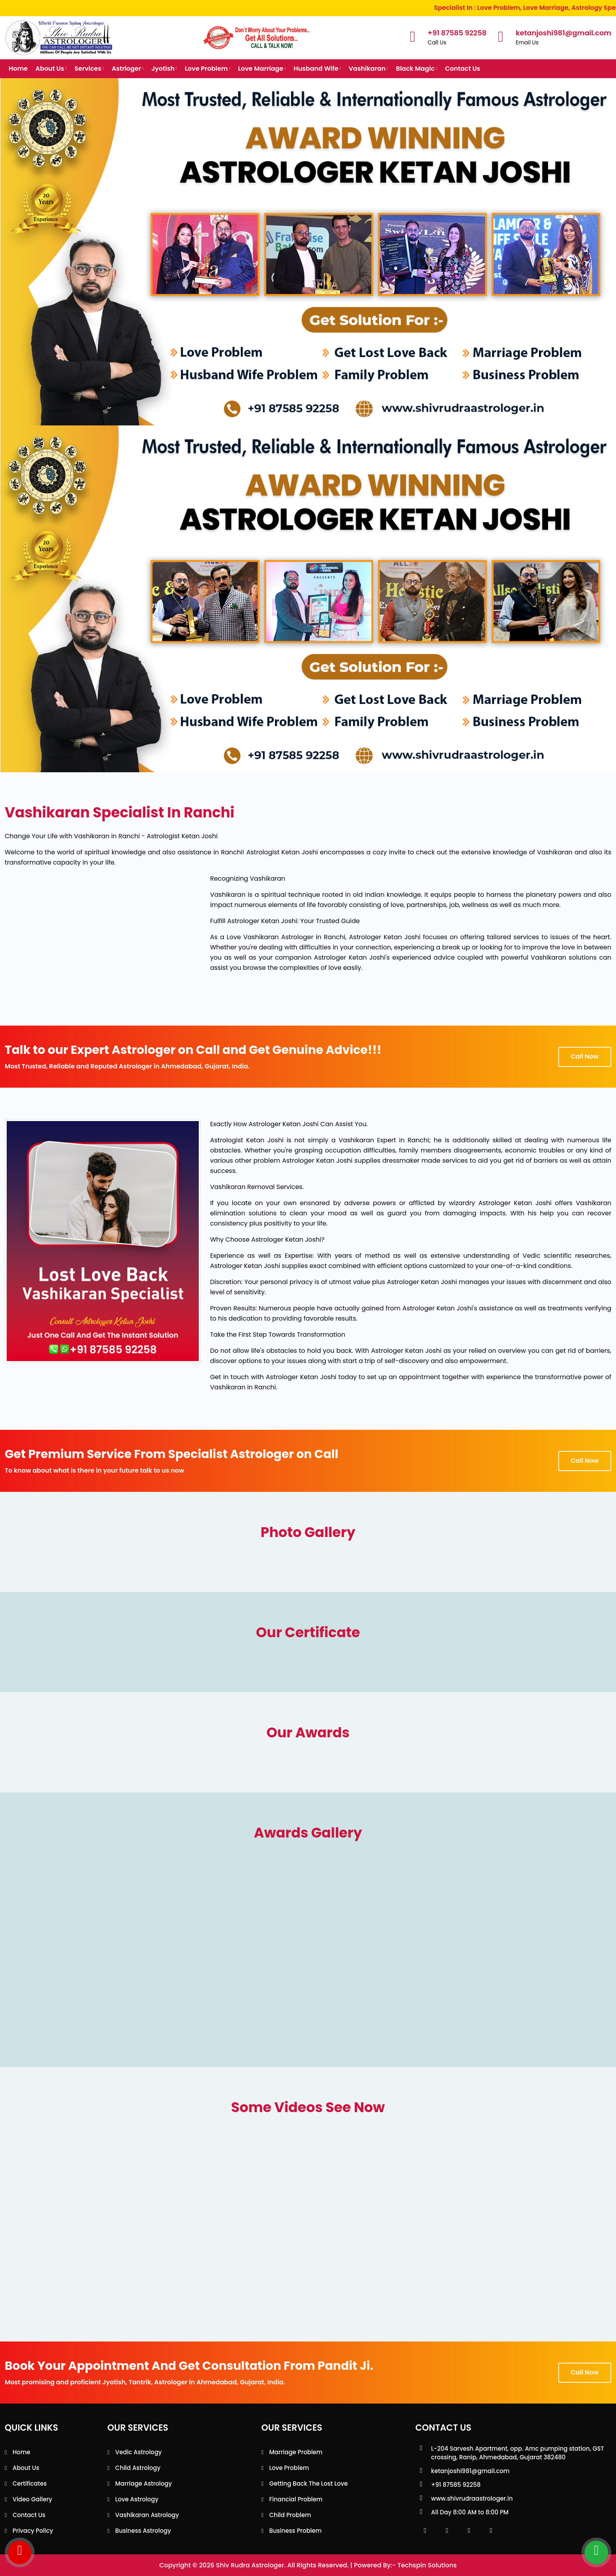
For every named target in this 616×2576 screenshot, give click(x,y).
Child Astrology (137, 2468)
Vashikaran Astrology (147, 2515)
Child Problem (290, 2515)
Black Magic (416, 68)
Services (89, 68)
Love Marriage (262, 68)
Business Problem (295, 2531)
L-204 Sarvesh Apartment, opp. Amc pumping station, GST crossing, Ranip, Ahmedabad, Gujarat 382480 (517, 2452)
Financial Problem (296, 2499)
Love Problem (207, 68)
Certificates (30, 2483)
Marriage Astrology (143, 2483)
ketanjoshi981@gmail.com (470, 2471)
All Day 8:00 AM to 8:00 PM (469, 2512)
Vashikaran (368, 68)
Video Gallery (32, 2499)
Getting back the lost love (308, 2483)
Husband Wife (317, 68)
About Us (50, 68)
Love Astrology (136, 2499)
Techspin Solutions (427, 2565)
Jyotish (164, 68)
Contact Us (462, 68)
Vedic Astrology (138, 2452)
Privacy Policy (33, 2531)
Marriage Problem (296, 2452)
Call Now (585, 1056)
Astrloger (127, 68)
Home (18, 68)
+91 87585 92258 (455, 2485)
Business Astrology (143, 2531)
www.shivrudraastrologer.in (472, 2498)
